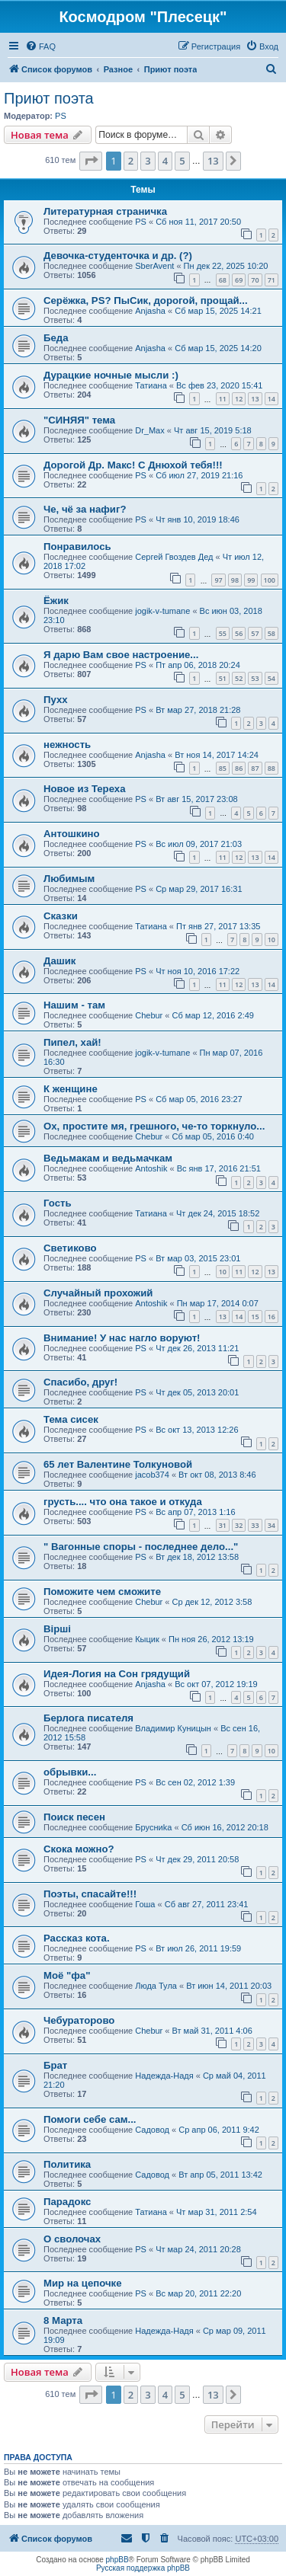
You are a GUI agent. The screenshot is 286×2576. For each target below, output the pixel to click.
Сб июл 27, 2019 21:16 (199, 475)
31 (223, 1525)
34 (271, 1525)
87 (255, 768)
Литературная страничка (105, 211)
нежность (67, 744)
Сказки (60, 916)
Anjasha (150, 310)
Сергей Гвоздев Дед (174, 556)
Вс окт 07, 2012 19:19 (216, 1684)
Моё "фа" (66, 1975)
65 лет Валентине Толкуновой (117, 1464)
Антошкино (71, 833)
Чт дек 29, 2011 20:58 (197, 1859)
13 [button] (213, 161)
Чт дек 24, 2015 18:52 (217, 1213)
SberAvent (154, 265)
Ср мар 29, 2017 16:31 (199, 888)
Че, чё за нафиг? (84, 509)
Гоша (145, 1904)
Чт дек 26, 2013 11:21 (197, 1348)
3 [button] (147, 161)
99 (251, 580)
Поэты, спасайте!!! (90, 1894)
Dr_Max (150, 430)
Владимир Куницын (173, 1728)
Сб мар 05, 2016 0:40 (213, 1136)
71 (271, 280)
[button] (90, 161)
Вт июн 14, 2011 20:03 (229, 1985)
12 (239, 399)
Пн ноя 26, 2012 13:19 (211, 1639)
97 (218, 580)
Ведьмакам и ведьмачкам (107, 1158)
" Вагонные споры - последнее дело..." (140, 1546)
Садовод (152, 2129)
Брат (55, 2065)
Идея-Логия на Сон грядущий (116, 1674)
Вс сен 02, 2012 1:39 (195, 1782)
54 (271, 678)
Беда (56, 338)
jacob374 (152, 1474)
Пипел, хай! (72, 1042)
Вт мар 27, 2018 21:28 (198, 709)
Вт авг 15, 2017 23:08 (197, 799)
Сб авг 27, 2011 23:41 (207, 1904)
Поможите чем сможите (102, 1591)
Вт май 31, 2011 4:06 (212, 2030)
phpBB (117, 2559)
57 (255, 633)
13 (255, 399)
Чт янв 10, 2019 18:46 (197, 519)
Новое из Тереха (84, 788)
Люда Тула (156, 1985)
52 (239, 678)
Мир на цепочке (82, 2283)
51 (223, 678)
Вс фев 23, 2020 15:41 (219, 385)
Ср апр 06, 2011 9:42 (218, 2129)
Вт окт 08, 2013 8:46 (217, 1474)
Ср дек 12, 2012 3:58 (212, 1601)
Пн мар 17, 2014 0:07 (218, 1303)
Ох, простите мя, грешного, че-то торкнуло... (154, 1126)
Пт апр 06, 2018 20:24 (198, 665)
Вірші (57, 1629)
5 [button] (182, 161)
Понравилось (77, 546)
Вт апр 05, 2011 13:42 (220, 2174)
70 (255, 280)
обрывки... (69, 1772)
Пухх (55, 699)
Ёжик (56, 600)
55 (223, 633)
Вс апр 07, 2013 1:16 (195, 1512)
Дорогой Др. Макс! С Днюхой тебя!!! (133, 465)
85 (223, 768)
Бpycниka (153, 1827)
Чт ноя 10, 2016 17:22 (197, 971)
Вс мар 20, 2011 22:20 (198, 2293)
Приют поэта (49, 98)
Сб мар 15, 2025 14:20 (218, 348)
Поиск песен (74, 1817)
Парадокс (67, 2201)
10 (271, 939)
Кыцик (147, 1639)
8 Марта (62, 2320)
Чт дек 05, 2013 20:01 (197, 1392)
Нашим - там (74, 1005)
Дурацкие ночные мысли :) (110, 375)
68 (223, 280)
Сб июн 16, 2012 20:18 (225, 1827)
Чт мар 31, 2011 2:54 (216, 2211)
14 (271, 399)
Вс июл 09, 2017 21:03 (199, 844)
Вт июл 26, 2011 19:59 (198, 1948)
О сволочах (72, 2239)
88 (271, 768)
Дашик (59, 961)
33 (255, 1525)
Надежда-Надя (164, 2075)
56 (239, 633)
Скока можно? (78, 1849)
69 (239, 280)
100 (269, 580)
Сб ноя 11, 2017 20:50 (198, 221)
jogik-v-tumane (162, 610)
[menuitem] (40, 46)
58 (271, 633)
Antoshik (151, 1168)
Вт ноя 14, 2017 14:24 (217, 754)
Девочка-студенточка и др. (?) (117, 255)
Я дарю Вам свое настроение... (120, 654)
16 (271, 1317)
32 (239, 1525)
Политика (67, 2164)
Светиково (70, 1248)
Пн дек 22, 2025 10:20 (226, 265)
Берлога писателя (88, 1718)
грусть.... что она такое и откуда (122, 1501)
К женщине (70, 1089)
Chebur (148, 1015)
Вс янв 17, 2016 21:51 (219, 1168)
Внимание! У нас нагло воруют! (122, 1338)
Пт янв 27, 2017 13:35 (218, 926)
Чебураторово (78, 2020)
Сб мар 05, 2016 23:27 (199, 1099)
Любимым (69, 878)
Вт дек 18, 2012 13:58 (197, 1556)
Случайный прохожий (98, 1293)
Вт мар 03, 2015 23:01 (198, 1258)
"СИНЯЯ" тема (79, 420)
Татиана (151, 385)
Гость (57, 1203)
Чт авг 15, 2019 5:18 (213, 430)
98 (235, 580)
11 (223, 399)
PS (60, 115)
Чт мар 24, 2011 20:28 (198, 2249)
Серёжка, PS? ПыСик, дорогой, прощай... (145, 300)
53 (255, 678)
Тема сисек (70, 1419)
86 (239, 768)
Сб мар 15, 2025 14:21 (218, 310)
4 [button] (165, 161)
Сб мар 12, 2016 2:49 (213, 1015)
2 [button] (130, 161)
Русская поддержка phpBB (143, 2568)
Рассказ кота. (76, 1938)
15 (255, 1317)
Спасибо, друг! (80, 1382)
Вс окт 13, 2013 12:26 (197, 1429)
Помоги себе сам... (89, 2119)
